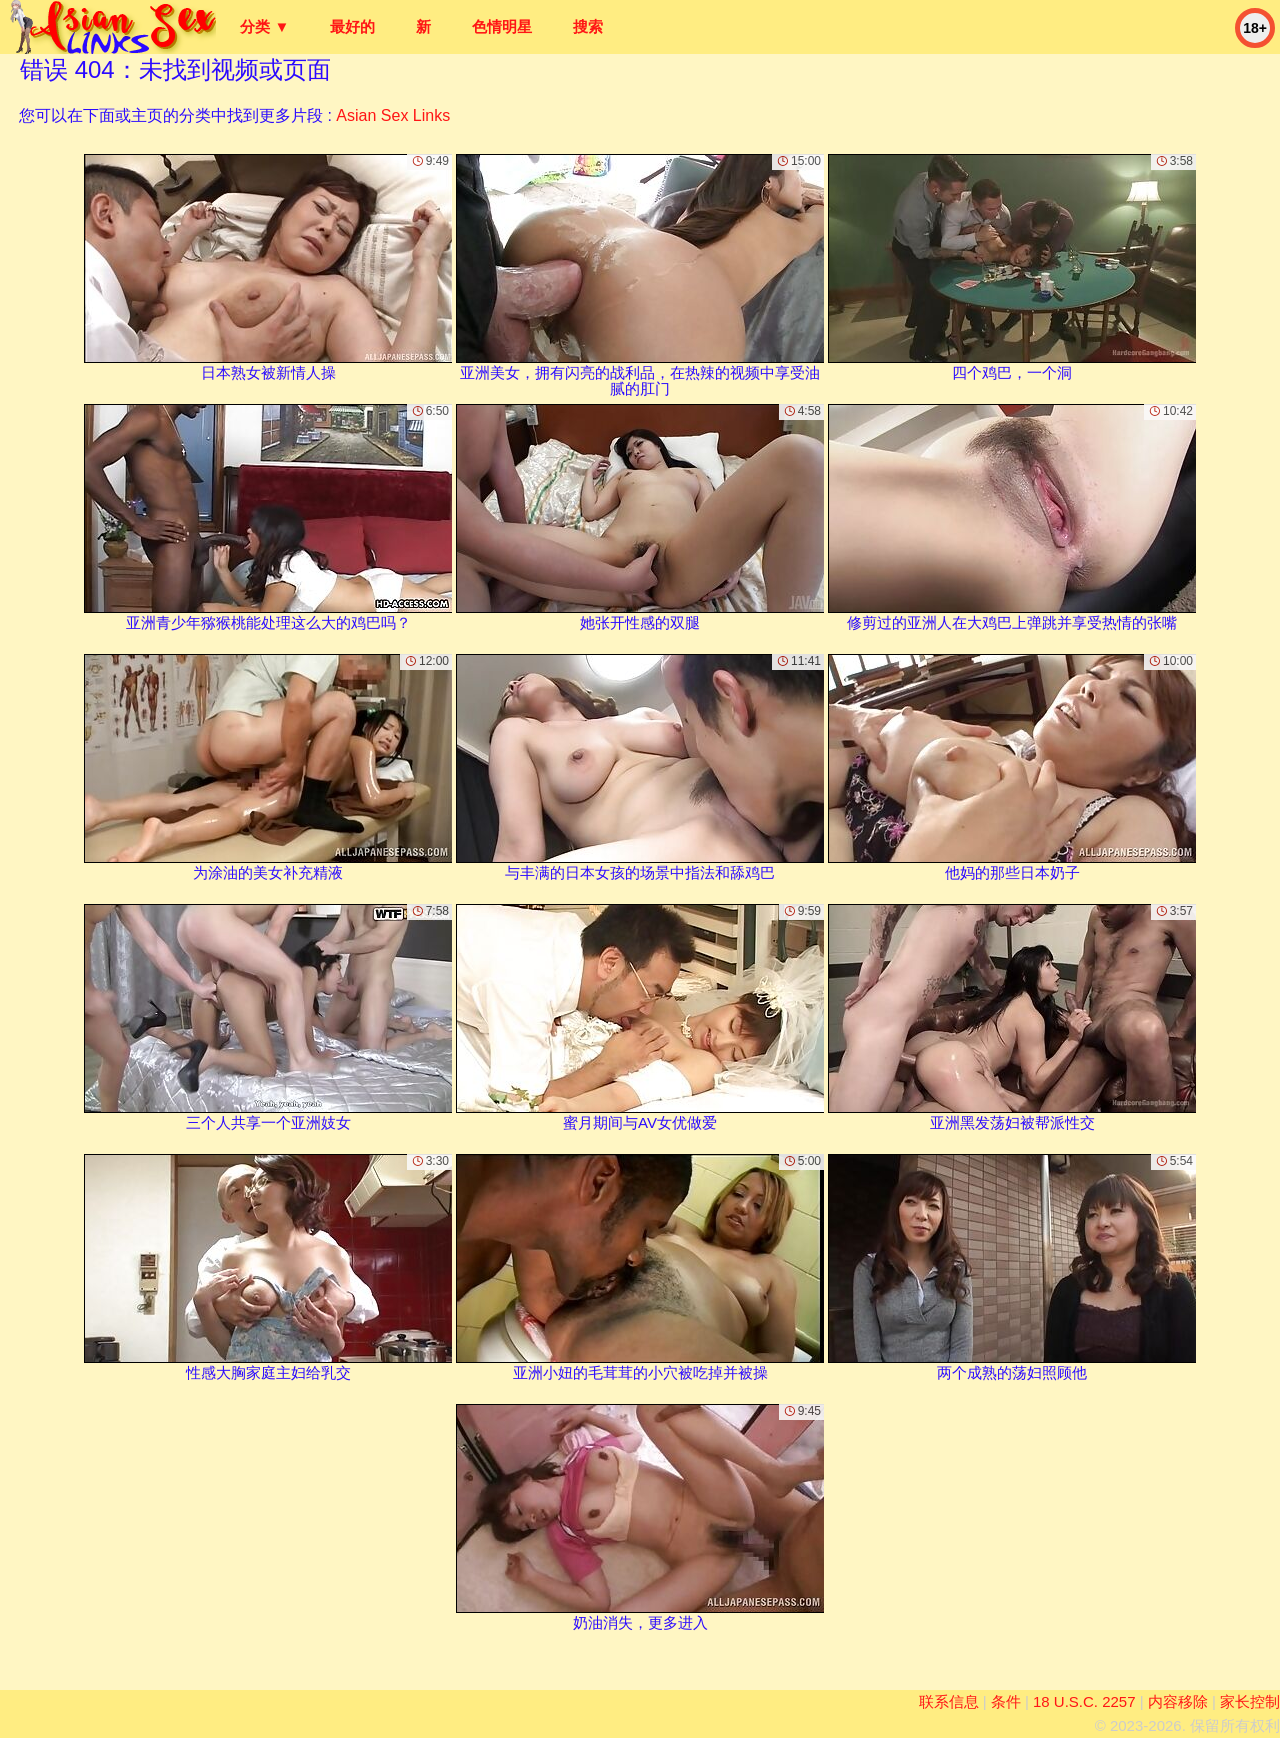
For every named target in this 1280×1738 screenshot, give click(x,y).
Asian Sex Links (393, 115)
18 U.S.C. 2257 (1084, 1701)
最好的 (352, 26)
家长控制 (1250, 1701)
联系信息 (949, 1701)
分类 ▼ (264, 26)
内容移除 (1178, 1701)
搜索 (588, 26)
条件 (1006, 1701)
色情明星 (502, 26)
